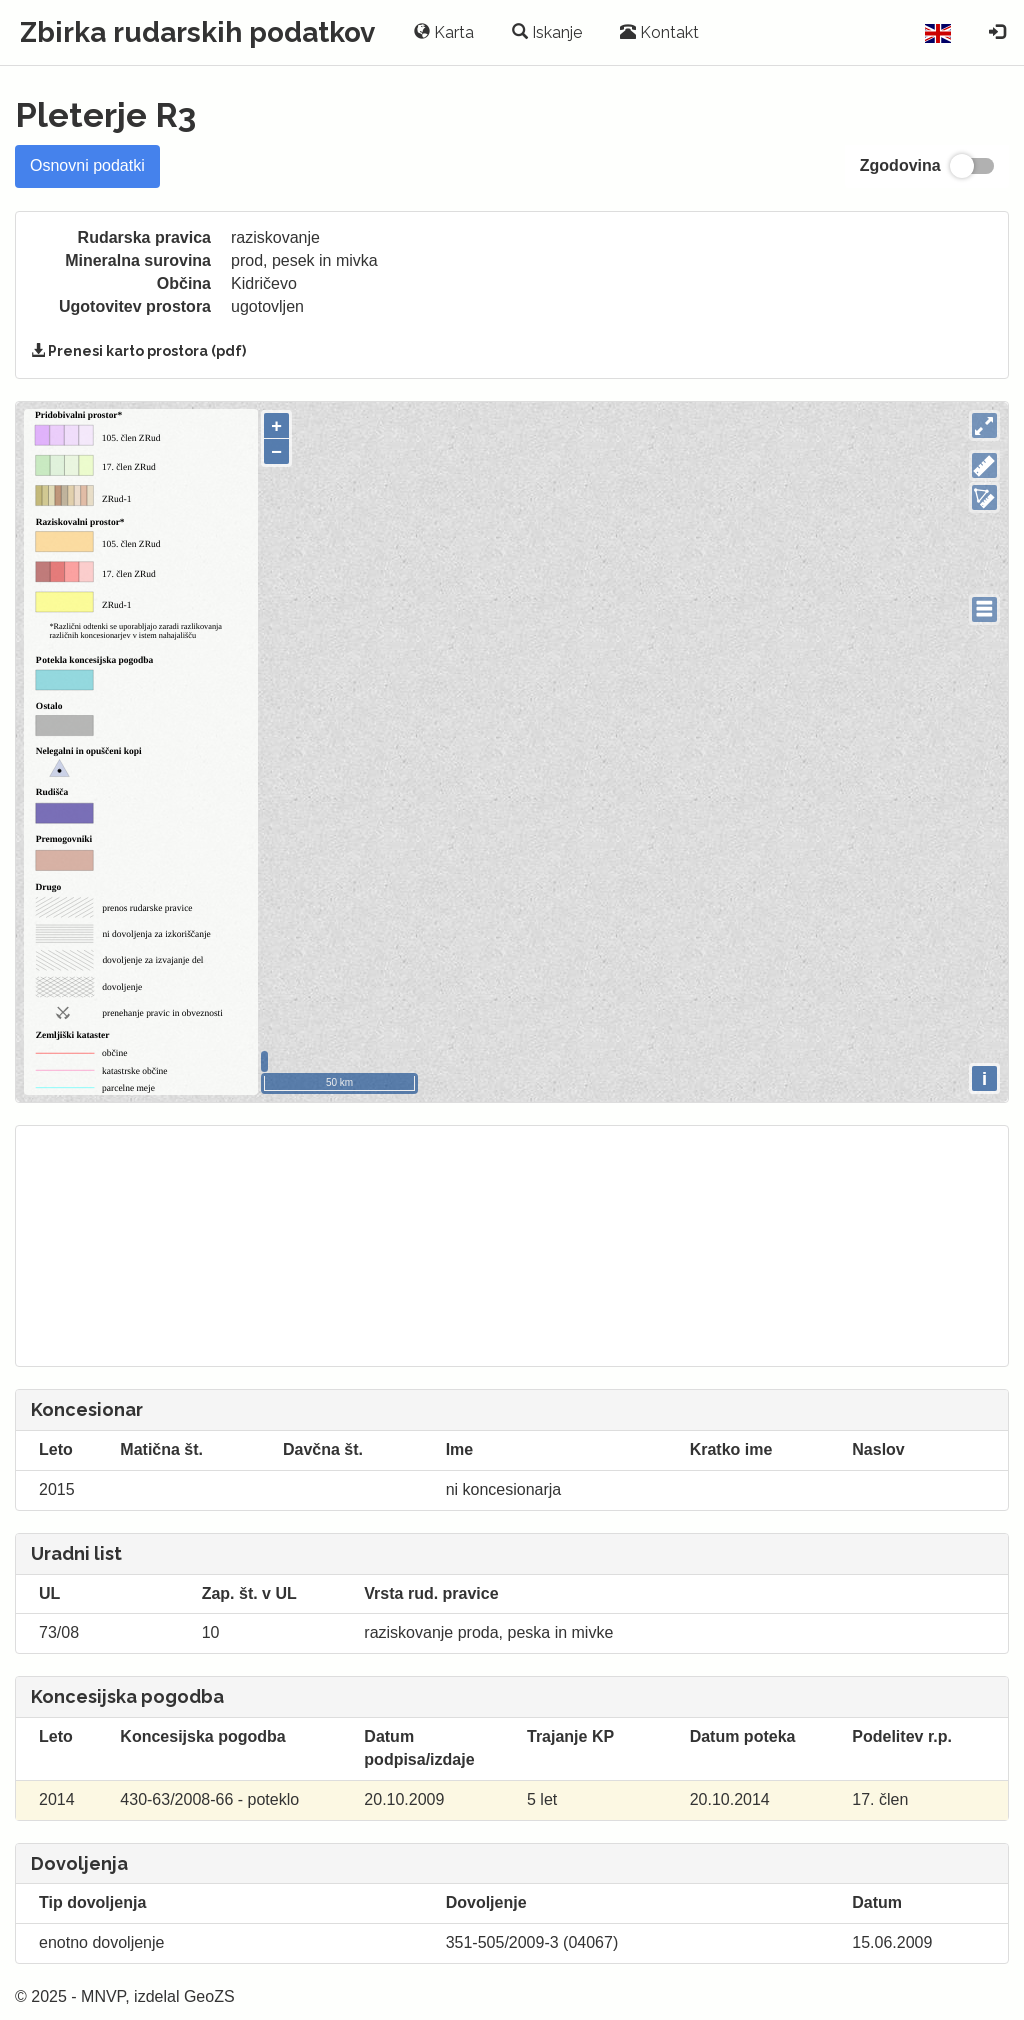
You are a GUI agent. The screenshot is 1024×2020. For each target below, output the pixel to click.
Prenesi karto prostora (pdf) (138, 351)
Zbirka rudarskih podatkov (197, 32)
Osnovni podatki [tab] (87, 165)
